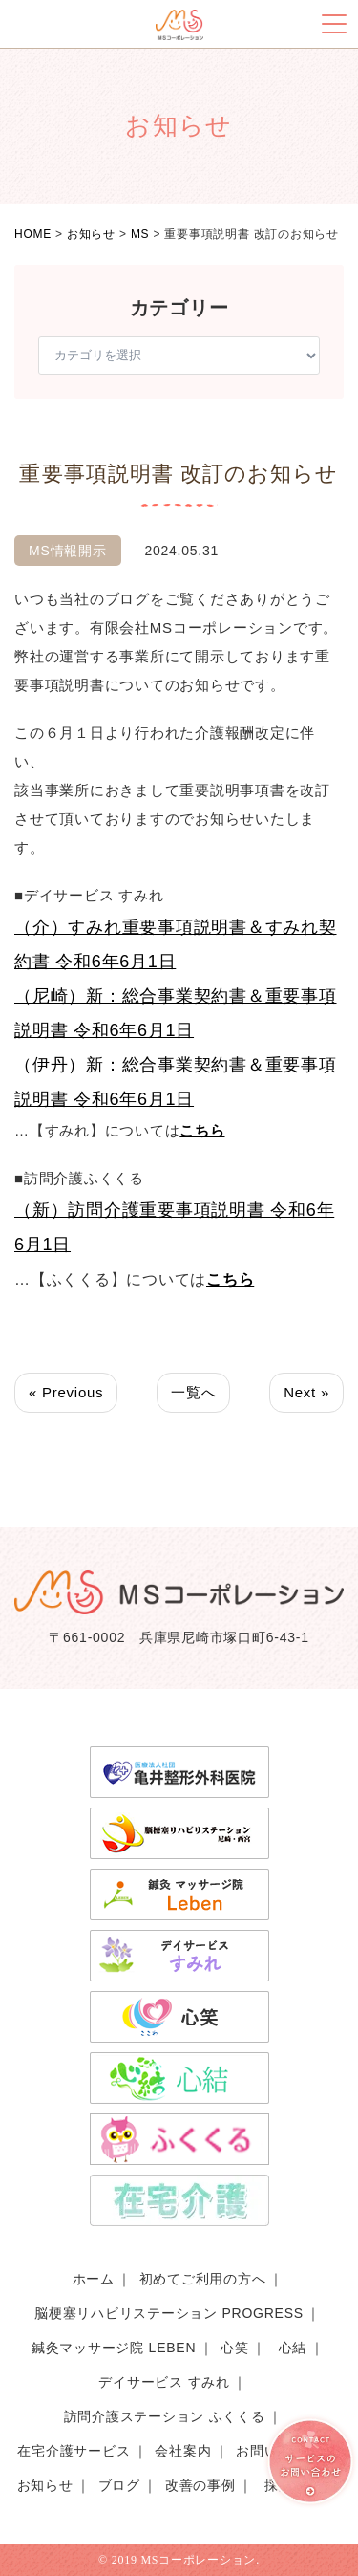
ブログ (119, 2485)
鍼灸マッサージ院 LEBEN (114, 2347)
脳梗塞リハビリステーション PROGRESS (169, 2313)
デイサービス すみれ (163, 2382)
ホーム (94, 2278)
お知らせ (45, 2485)
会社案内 (183, 2450)
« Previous (66, 1392)
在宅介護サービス (73, 2450)
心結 (293, 2347)
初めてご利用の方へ (202, 2278)
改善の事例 (200, 2485)
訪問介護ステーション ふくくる (164, 2416)
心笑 (235, 2347)
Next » (306, 1392)
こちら (201, 1130)
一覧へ (193, 1392)
